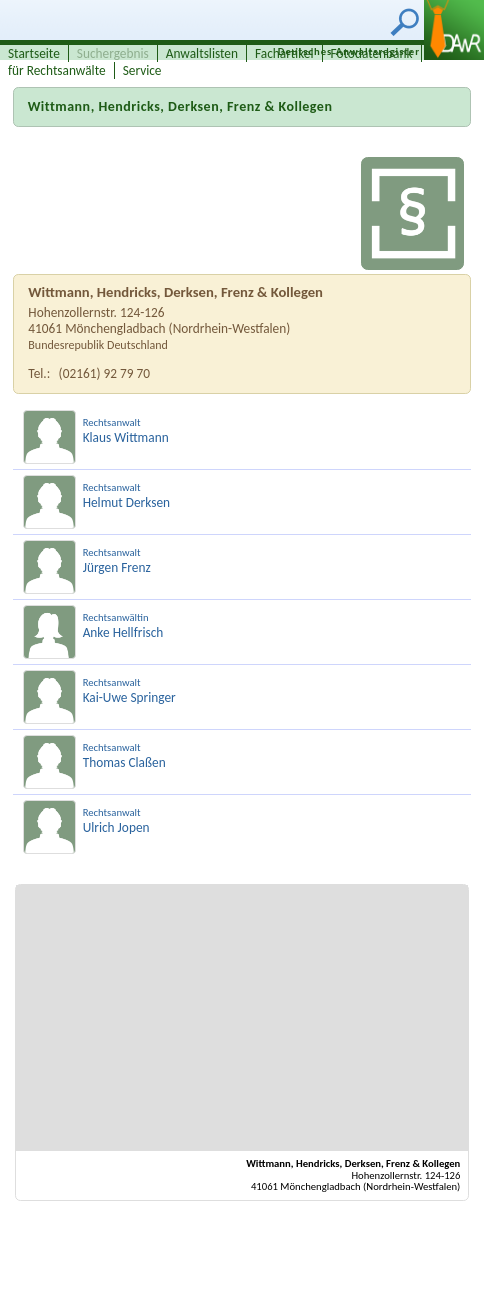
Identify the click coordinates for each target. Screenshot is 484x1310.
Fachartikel (284, 53)
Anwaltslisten (202, 53)
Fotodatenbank (372, 53)
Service (142, 70)
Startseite (34, 53)
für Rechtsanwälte (57, 70)
